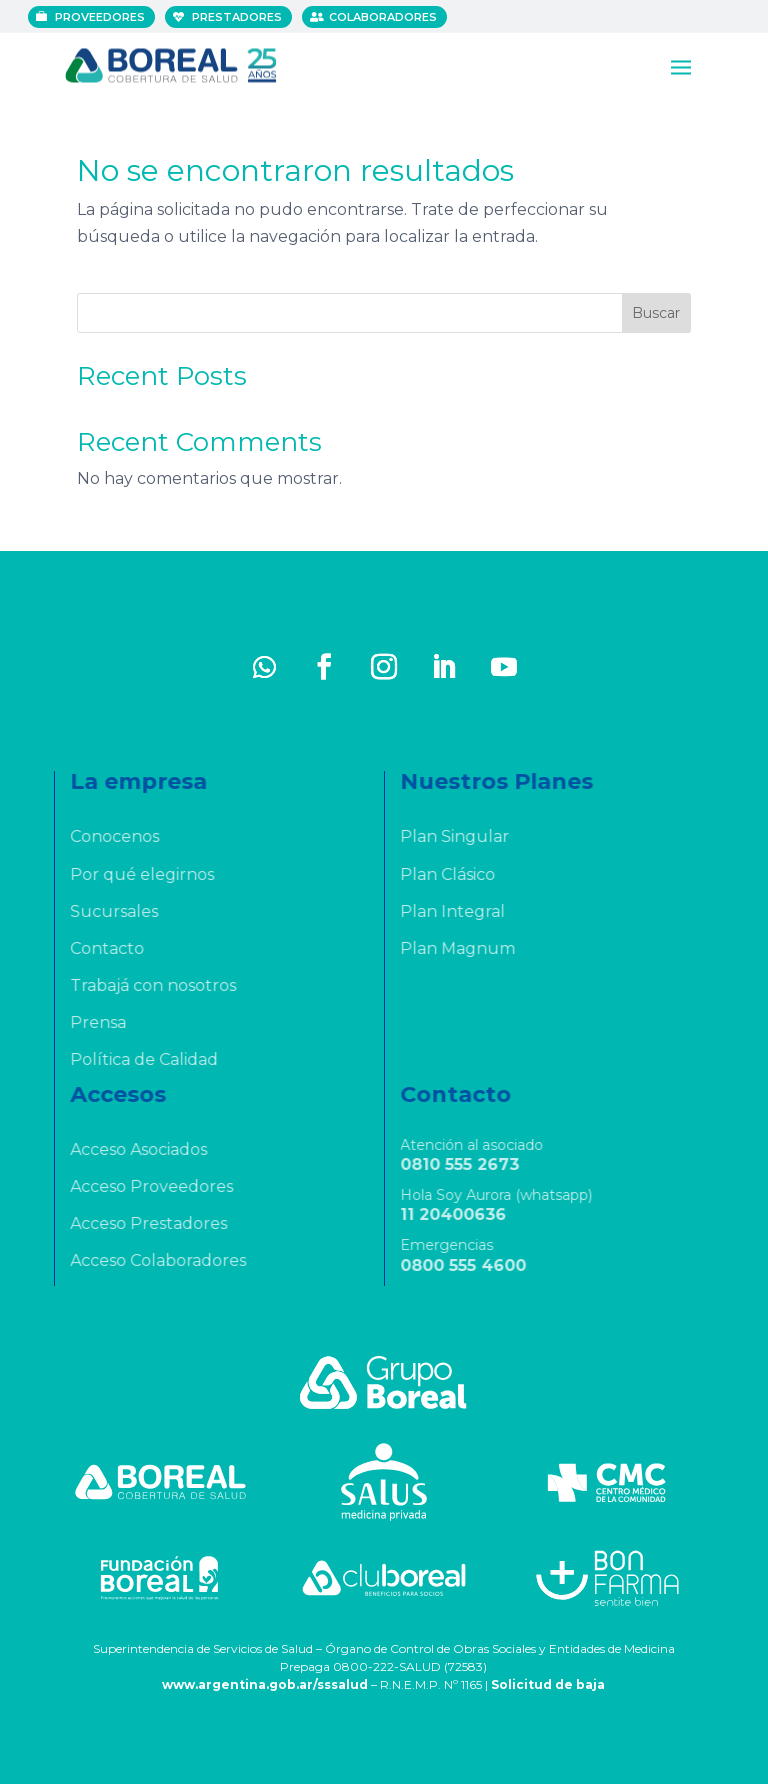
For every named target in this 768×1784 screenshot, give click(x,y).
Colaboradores (384, 17)
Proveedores (101, 17)
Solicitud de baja (548, 1684)
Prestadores (238, 17)
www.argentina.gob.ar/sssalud (265, 1684)
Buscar (656, 313)
